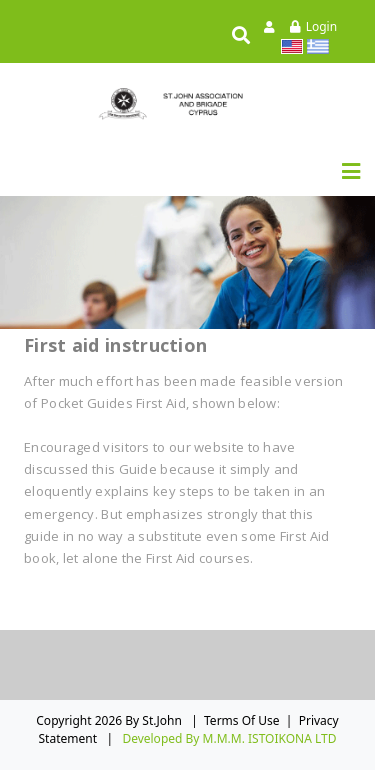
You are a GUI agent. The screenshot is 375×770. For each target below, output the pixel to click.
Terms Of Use (242, 720)
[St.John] (188, 103)
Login (321, 26)
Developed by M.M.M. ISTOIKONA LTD (229, 738)
